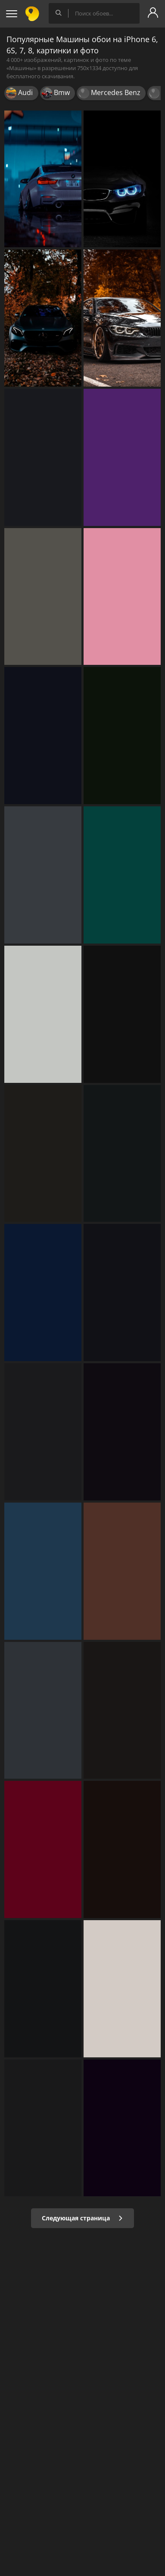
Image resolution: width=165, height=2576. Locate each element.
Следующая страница (82, 2218)
